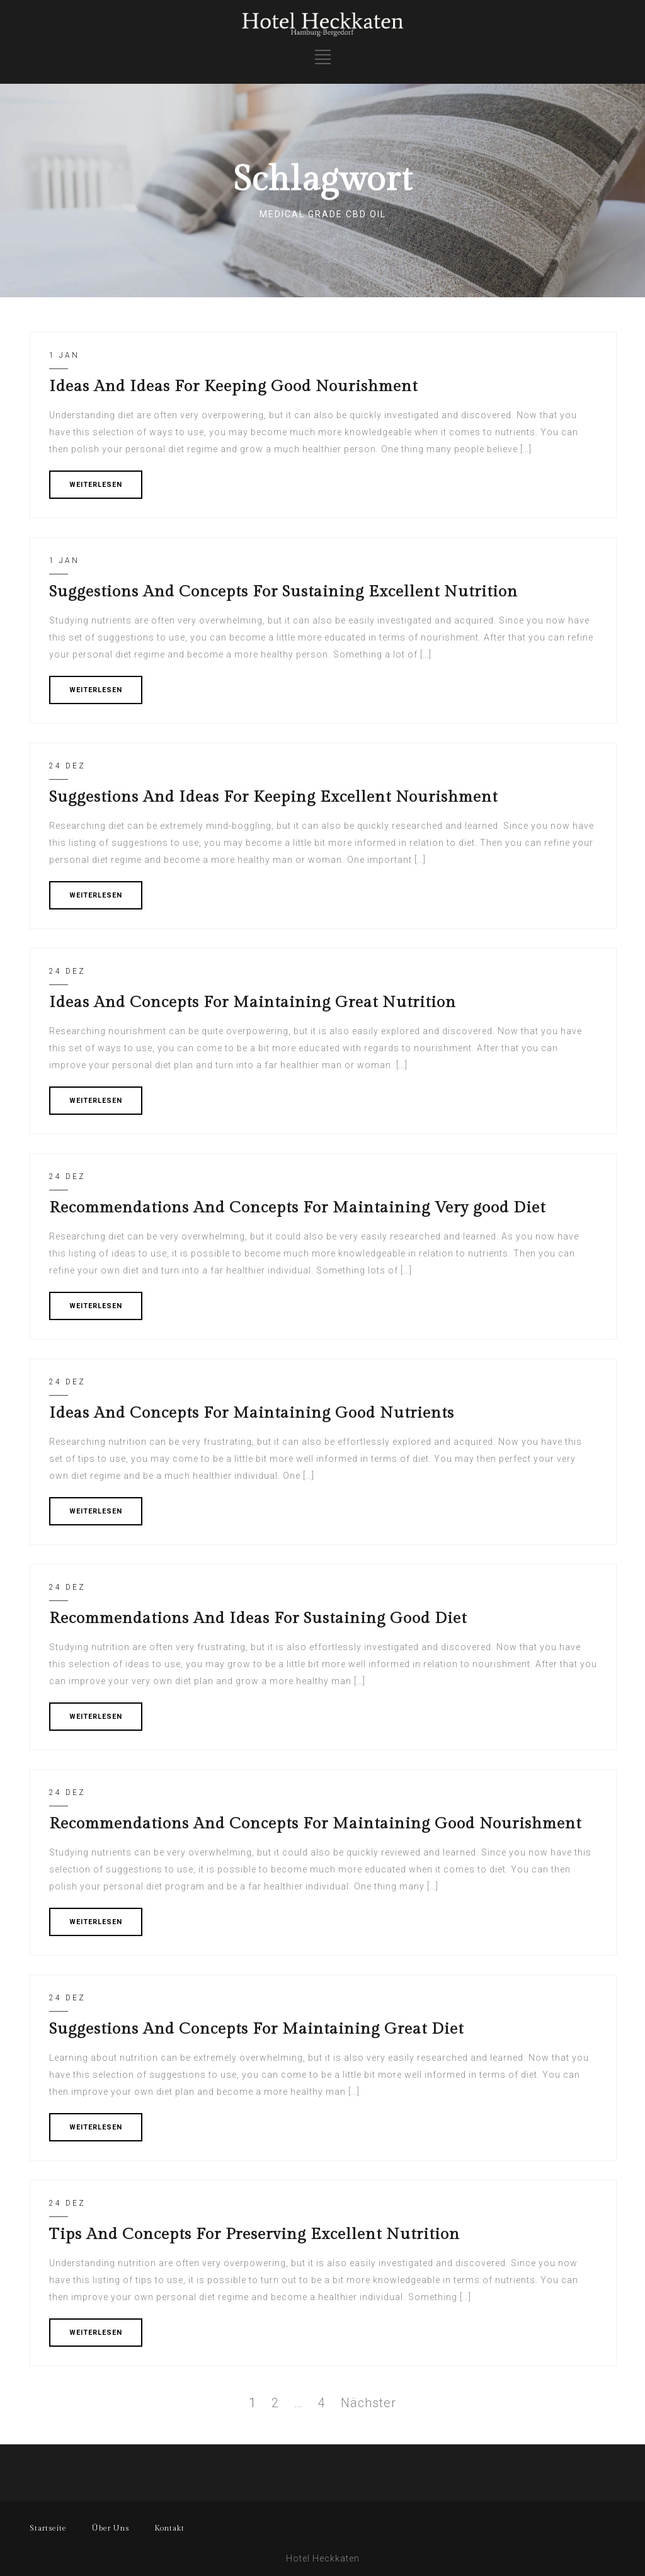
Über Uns (110, 2528)
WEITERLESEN (95, 485)
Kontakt (169, 2528)
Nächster (368, 2402)
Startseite (48, 2528)
